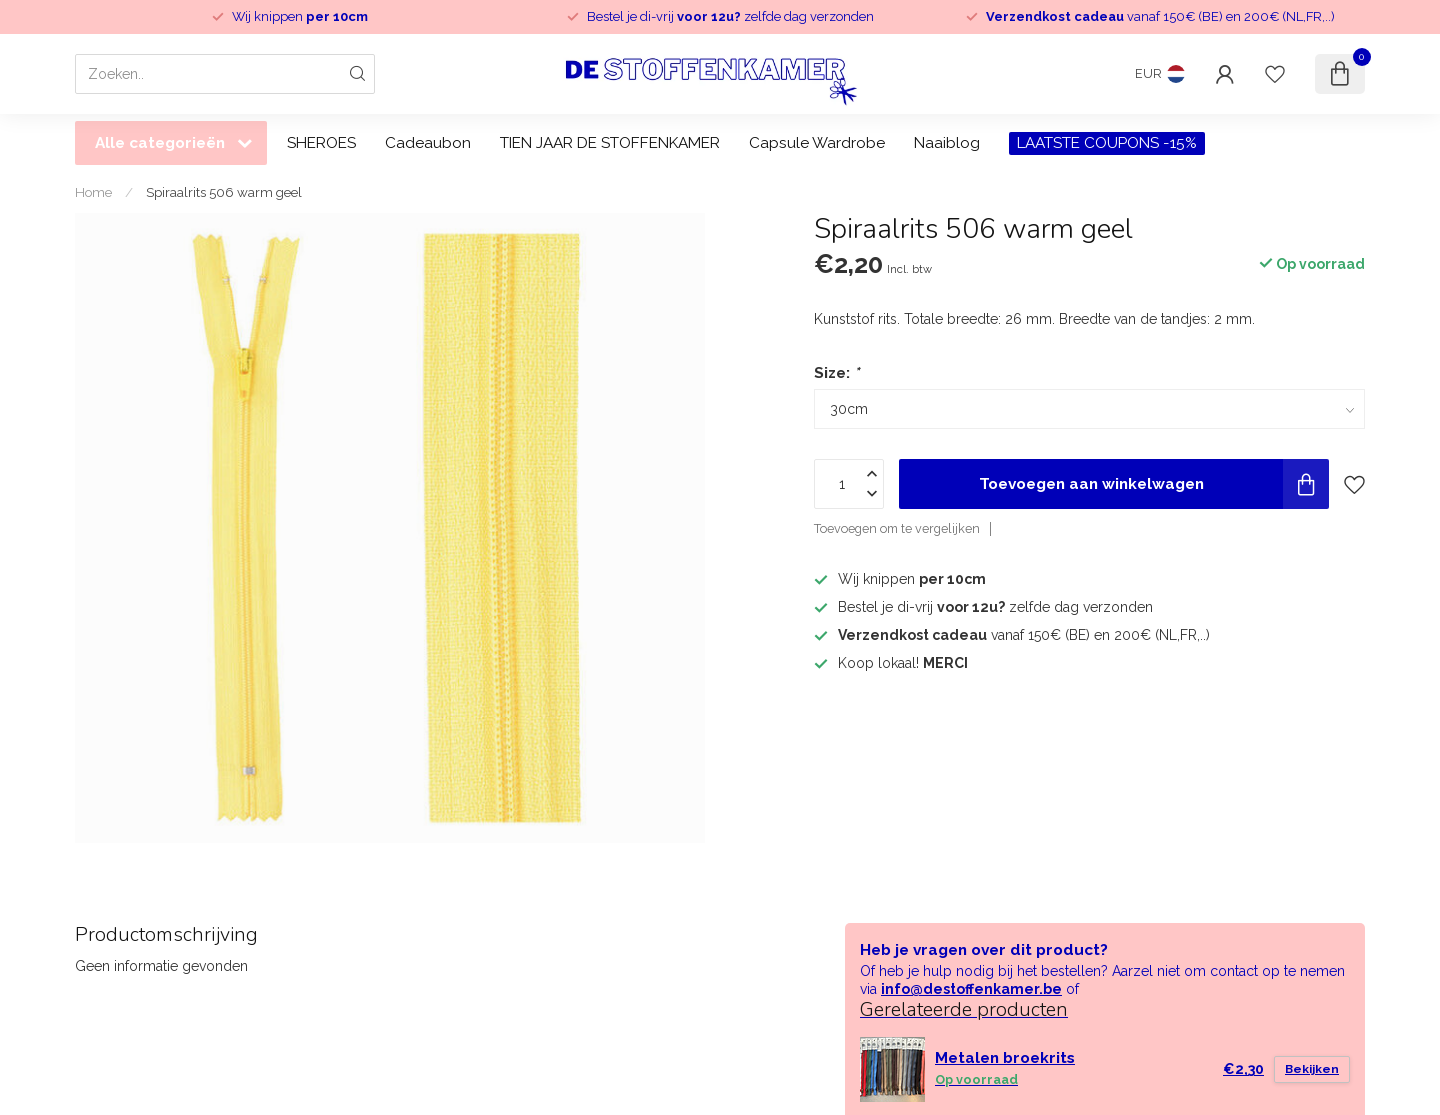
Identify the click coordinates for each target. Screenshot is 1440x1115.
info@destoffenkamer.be (971, 989)
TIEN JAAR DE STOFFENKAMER (610, 143)
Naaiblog (947, 143)
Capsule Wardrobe (817, 143)
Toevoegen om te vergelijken (897, 528)
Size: (836, 373)
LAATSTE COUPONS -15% (1107, 143)
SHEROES (321, 143)
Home (93, 192)
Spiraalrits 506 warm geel (224, 192)
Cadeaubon (428, 143)
